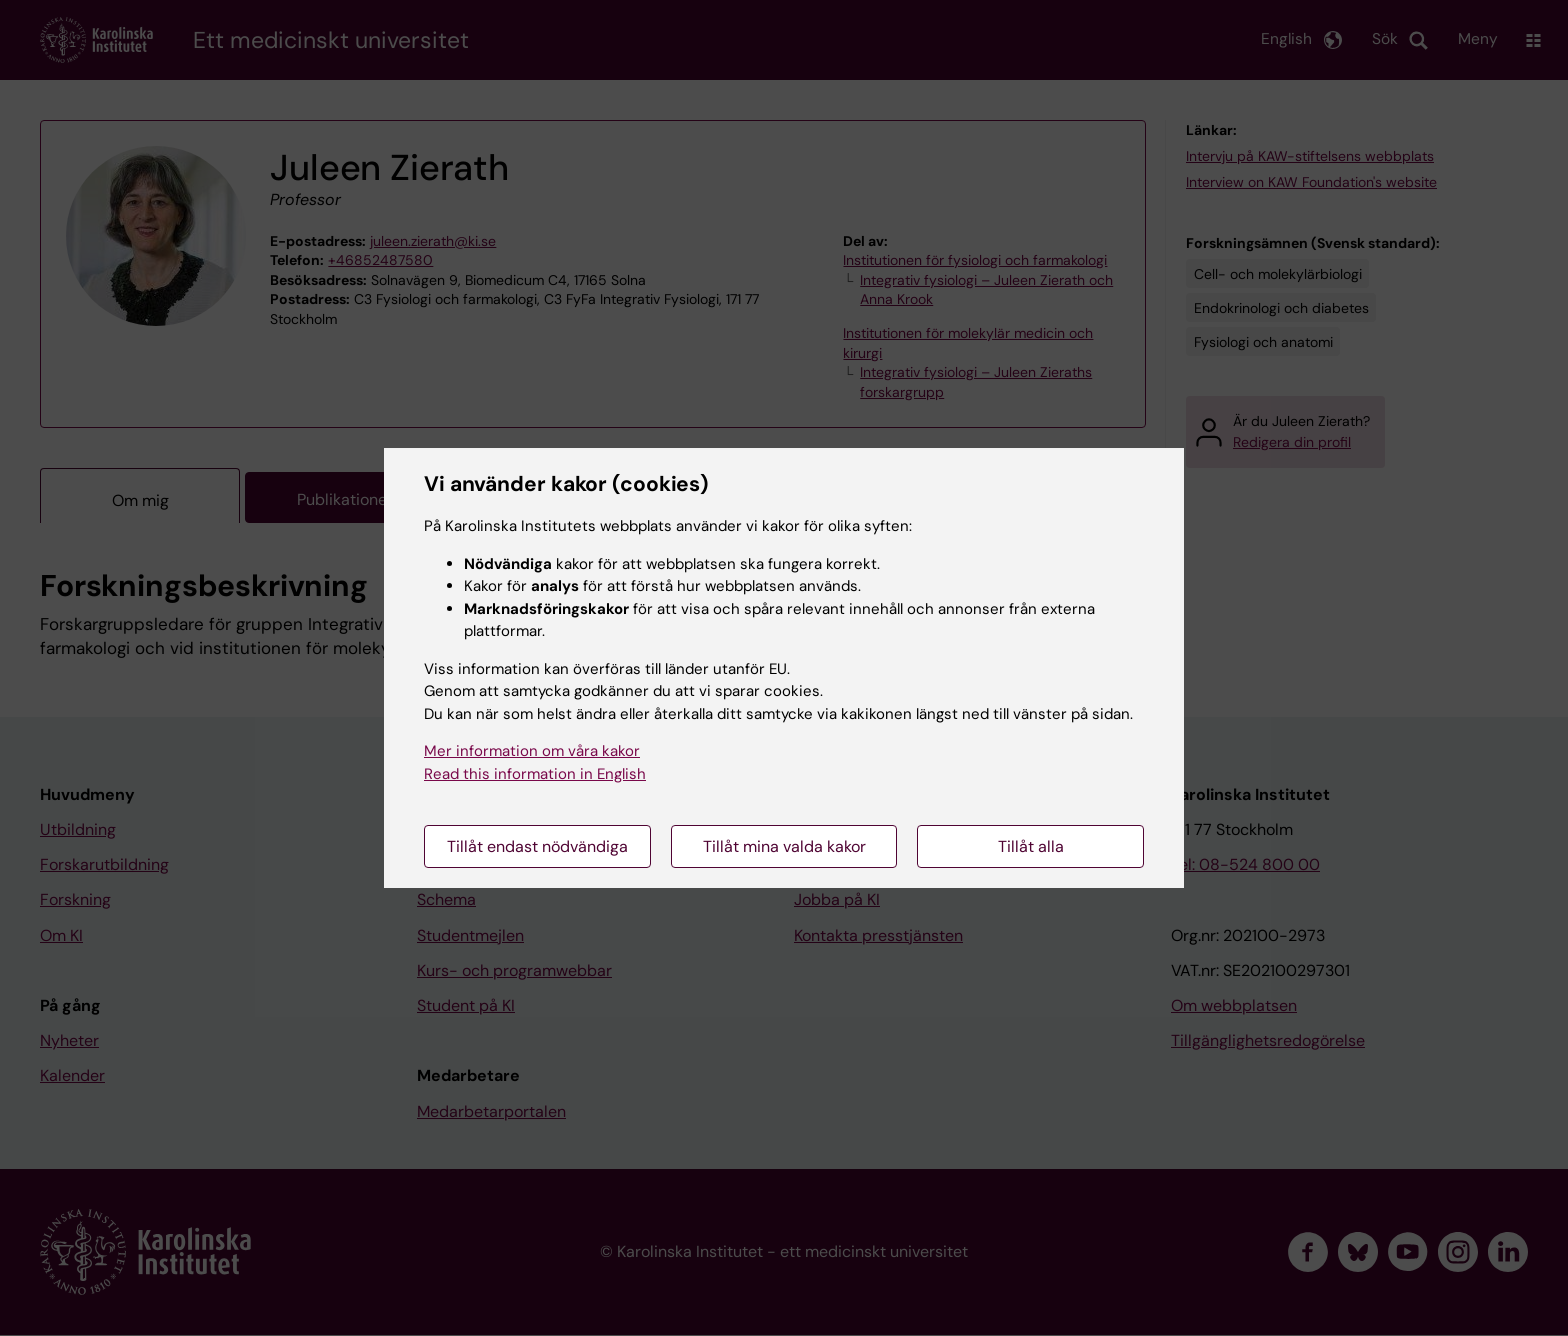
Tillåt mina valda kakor (784, 846)
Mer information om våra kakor (532, 751)
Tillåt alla (1031, 846)
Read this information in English (535, 774)
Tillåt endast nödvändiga (537, 846)
